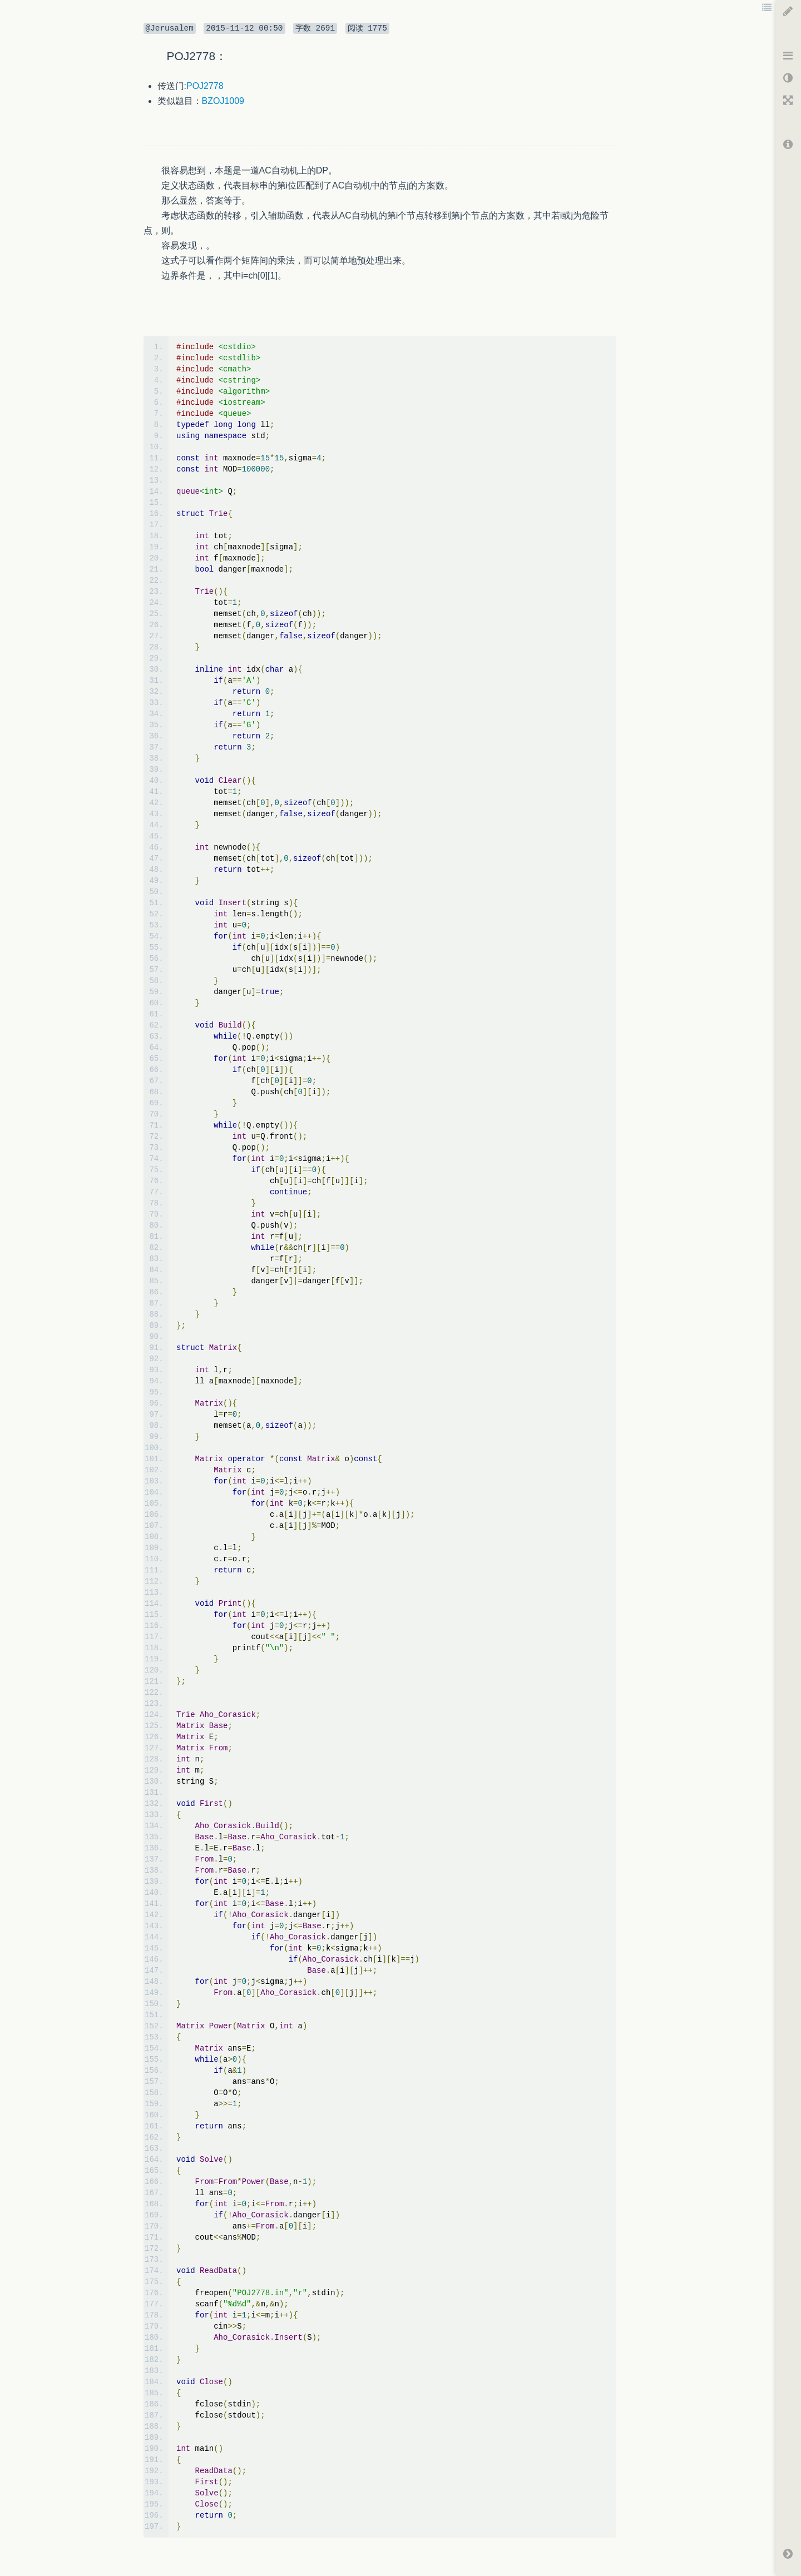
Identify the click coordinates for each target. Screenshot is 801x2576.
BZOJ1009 (223, 101)
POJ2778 (205, 86)
